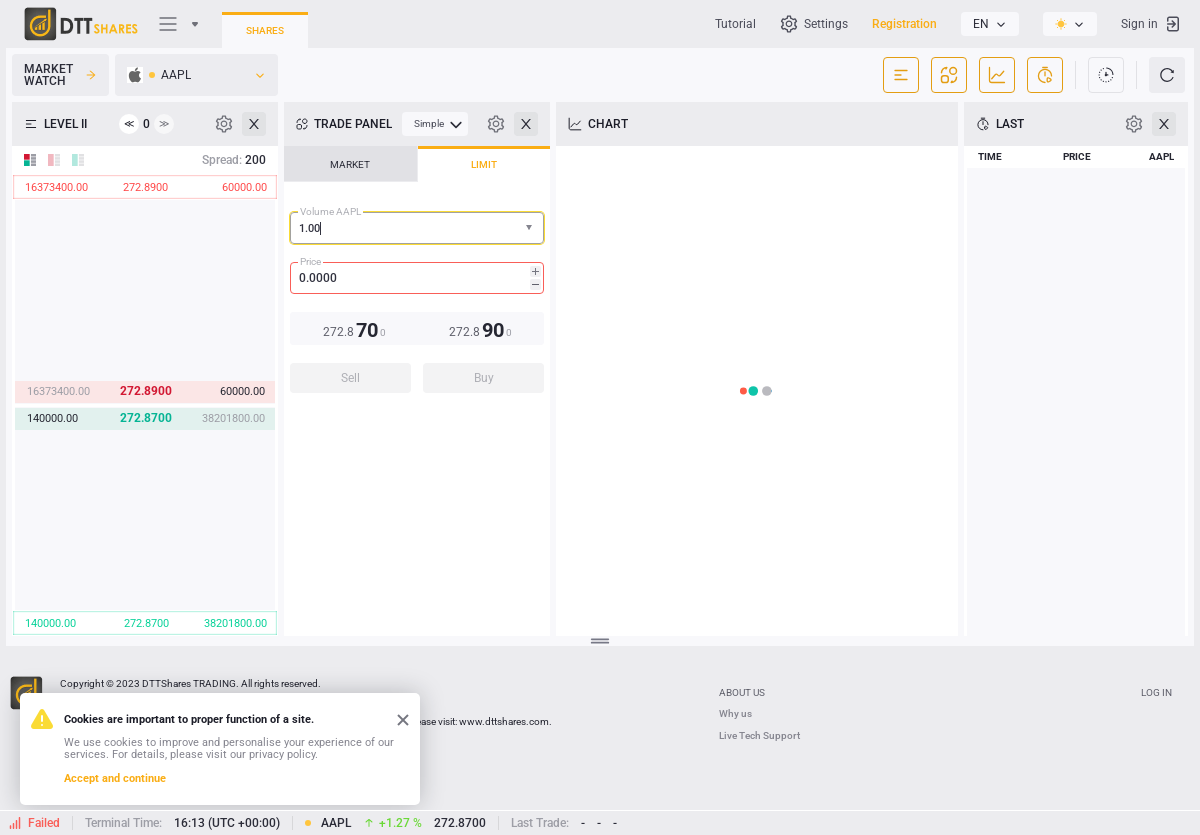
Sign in (1151, 24)
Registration (904, 24)
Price (310, 261)
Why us (735, 713)
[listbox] (990, 24)
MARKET (350, 164)
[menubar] (435, 124)
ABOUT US (742, 692)
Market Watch (60, 75)
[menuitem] (435, 124)
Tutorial (735, 24)
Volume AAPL (330, 211)
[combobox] (417, 228)
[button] (531, 228)
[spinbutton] (417, 278)
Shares (265, 30)
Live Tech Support (759, 735)
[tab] (350, 164)
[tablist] (417, 275)
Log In (1156, 692)
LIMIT (484, 164)
